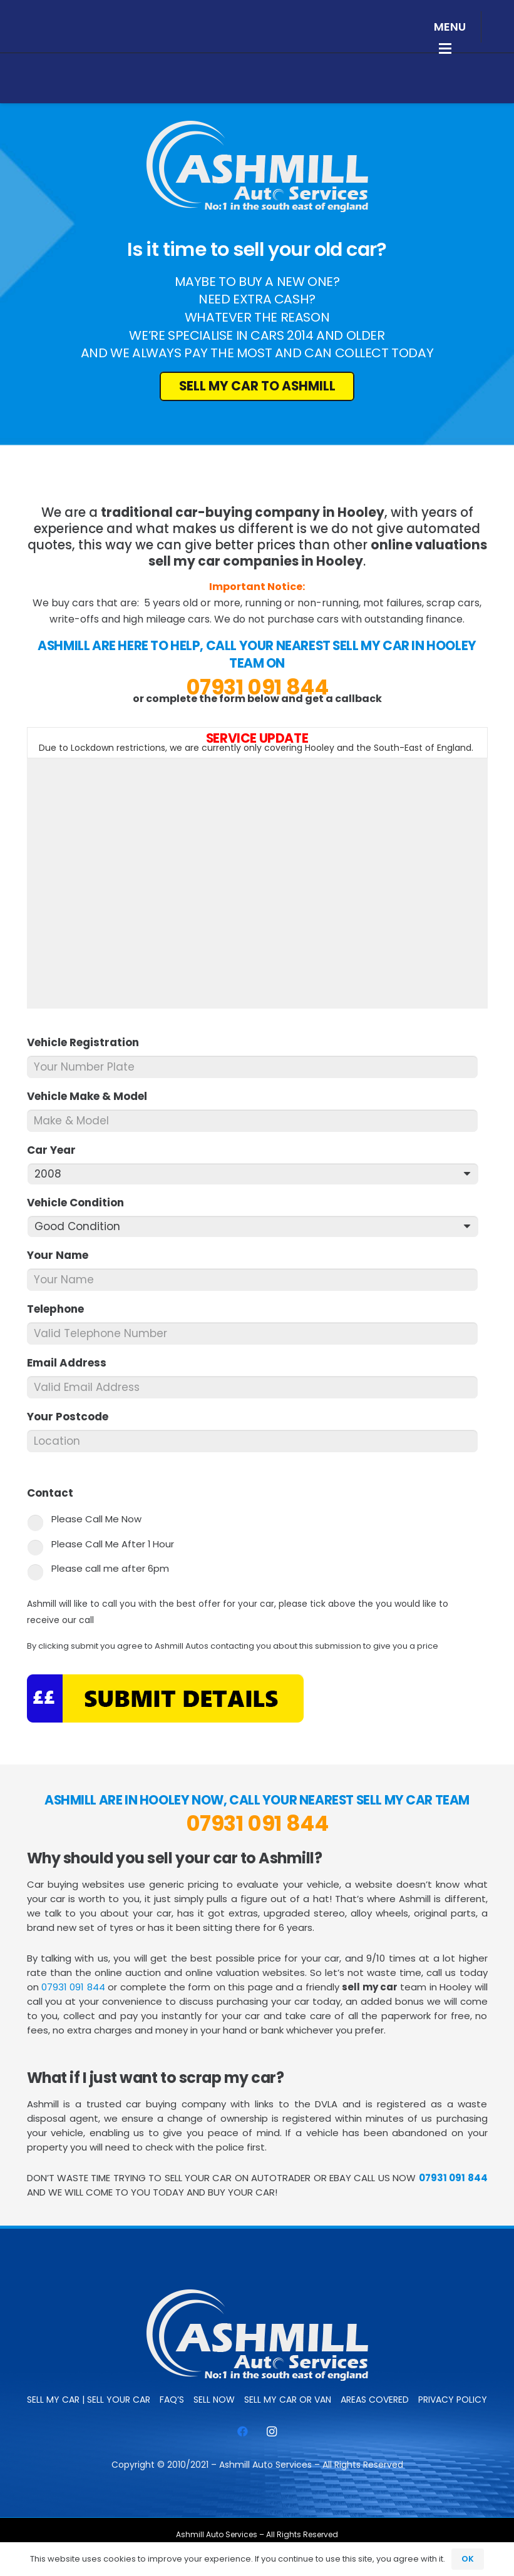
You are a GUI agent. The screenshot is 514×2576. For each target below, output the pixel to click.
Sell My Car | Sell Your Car (88, 2399)
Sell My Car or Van (287, 2399)
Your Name (63, 1255)
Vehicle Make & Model (92, 1096)
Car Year (56, 1150)
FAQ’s (172, 2399)
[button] (449, 27)
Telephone (61, 1309)
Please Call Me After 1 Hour (112, 1543)
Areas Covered (375, 2399)
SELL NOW (214, 2399)
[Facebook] (242, 2431)
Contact (55, 1493)
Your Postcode (73, 1416)
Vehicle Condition (81, 1202)
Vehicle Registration (88, 1042)
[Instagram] (272, 2431)
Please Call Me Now (96, 1518)
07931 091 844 (257, 687)
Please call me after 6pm (110, 1568)
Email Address (72, 1363)
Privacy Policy (452, 2399)
